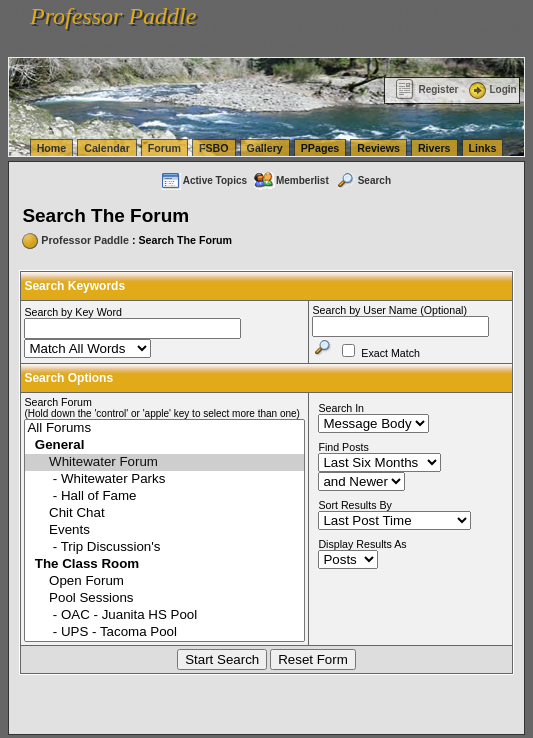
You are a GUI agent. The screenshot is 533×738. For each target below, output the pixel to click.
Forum (164, 148)
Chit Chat (164, 513)
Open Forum (164, 581)
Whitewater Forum (164, 462)
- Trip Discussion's (164, 547)
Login (491, 89)
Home (52, 148)
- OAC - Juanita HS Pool (164, 615)
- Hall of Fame (164, 496)
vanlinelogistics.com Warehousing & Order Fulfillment (180, 46)
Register (426, 89)
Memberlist (291, 180)
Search (363, 180)
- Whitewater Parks (164, 479)
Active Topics (203, 180)
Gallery (265, 148)
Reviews (378, 148)
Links (483, 148)
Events (164, 530)
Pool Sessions (164, 598)
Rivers (434, 148)
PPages (320, 148)
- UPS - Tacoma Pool (164, 632)
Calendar (107, 148)
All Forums (164, 428)
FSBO (214, 148)
